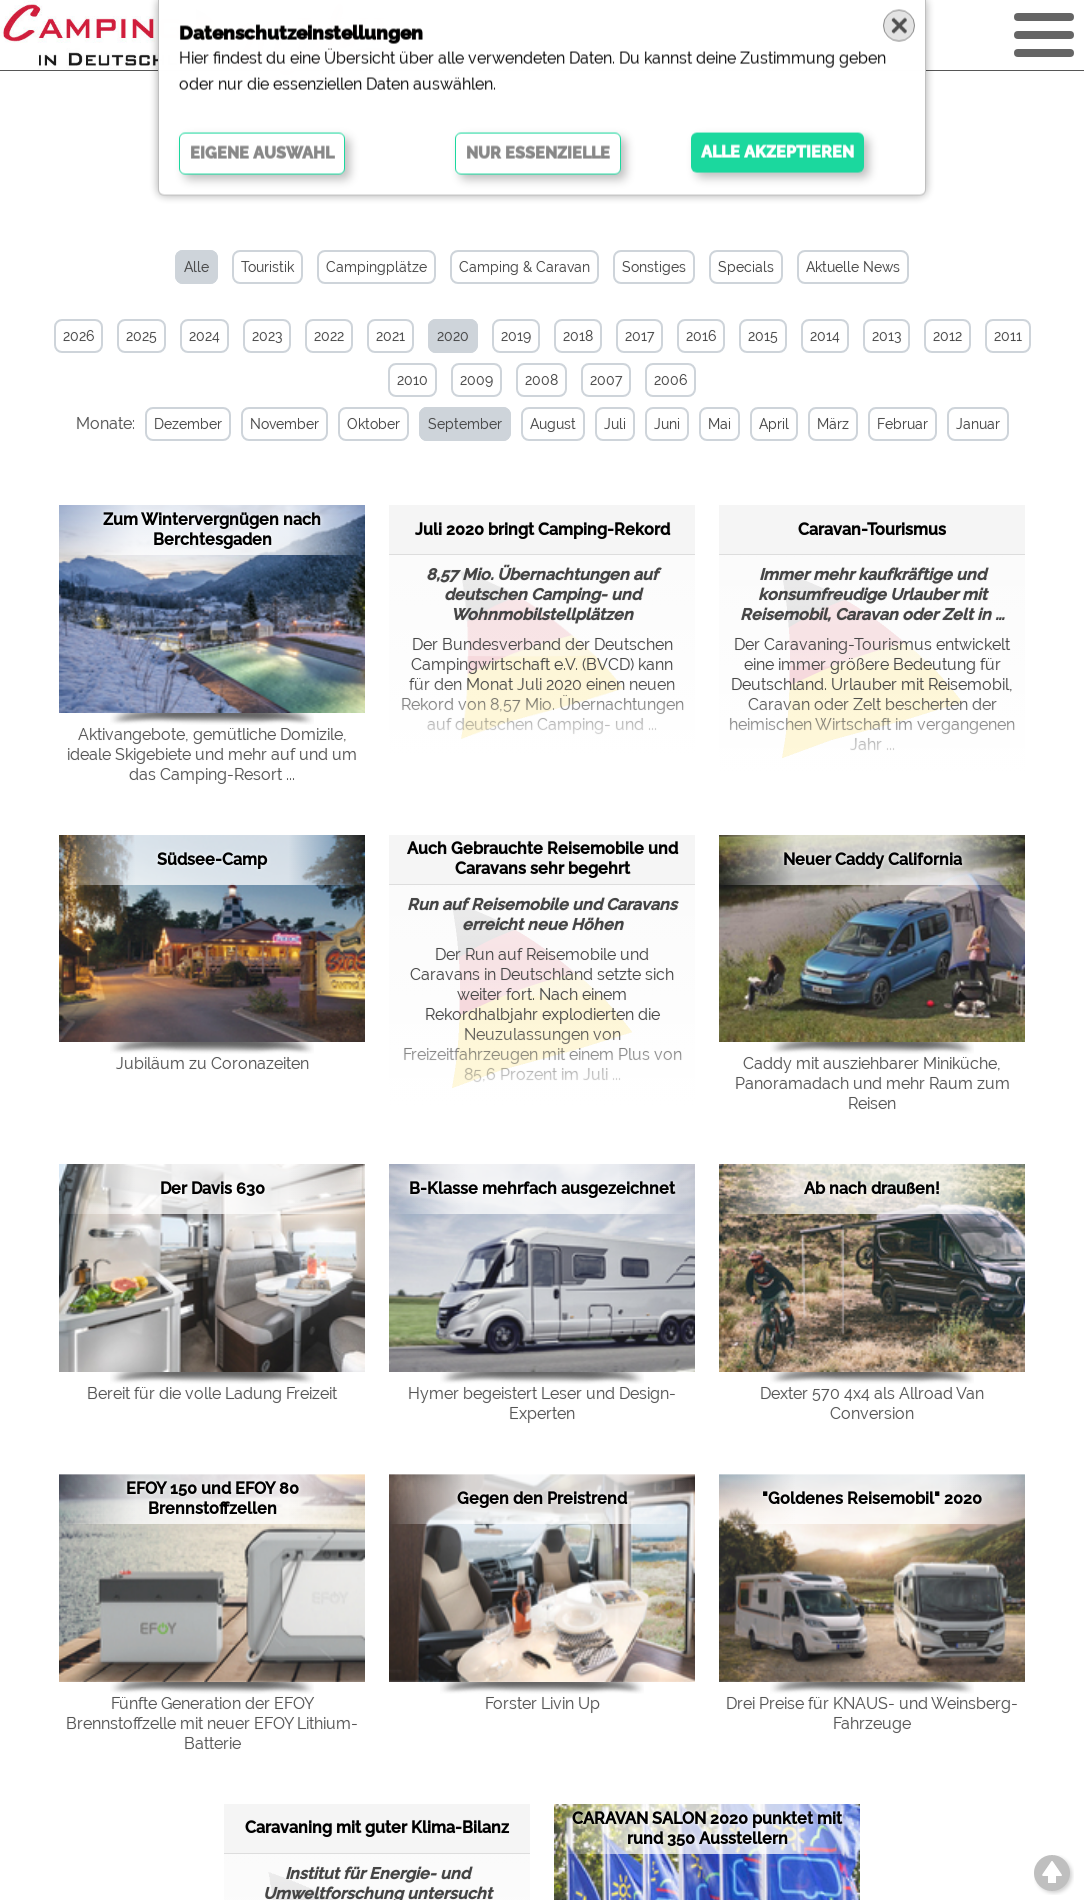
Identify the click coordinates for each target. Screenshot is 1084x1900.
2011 (1008, 336)
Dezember (187, 424)
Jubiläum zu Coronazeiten (212, 1063)
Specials (746, 267)
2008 (541, 380)
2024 (204, 336)
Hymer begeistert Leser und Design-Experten (542, 1403)
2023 (267, 336)
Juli (614, 424)
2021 (390, 336)
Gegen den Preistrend (542, 1498)
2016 (701, 336)
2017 (639, 336)
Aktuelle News (853, 267)
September (464, 424)
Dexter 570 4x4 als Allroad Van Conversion (872, 1403)
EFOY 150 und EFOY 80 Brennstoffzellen (212, 1498)
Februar (901, 424)
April (773, 424)
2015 (763, 336)
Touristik (267, 267)
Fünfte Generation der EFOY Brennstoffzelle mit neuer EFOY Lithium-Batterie (212, 1723)
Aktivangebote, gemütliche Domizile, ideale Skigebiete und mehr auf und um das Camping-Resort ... (212, 754)
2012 (947, 336)
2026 (78, 336)
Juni (666, 424)
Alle (196, 267)
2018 (578, 336)
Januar (977, 424)
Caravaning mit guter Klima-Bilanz (377, 1827)
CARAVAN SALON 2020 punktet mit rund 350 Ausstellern (707, 1828)
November (283, 424)
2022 (329, 336)
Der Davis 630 (212, 1188)
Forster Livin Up (542, 1703)
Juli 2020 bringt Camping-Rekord (542, 528)
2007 (606, 380)
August (552, 424)
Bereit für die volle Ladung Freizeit (212, 1393)
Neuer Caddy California (872, 859)
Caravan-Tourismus (872, 528)
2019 (516, 336)
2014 (825, 336)
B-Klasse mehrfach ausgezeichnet (542, 1188)
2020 (453, 336)
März (832, 424)
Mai (718, 424)
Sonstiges (654, 267)
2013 (886, 336)
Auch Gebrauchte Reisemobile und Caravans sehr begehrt (542, 858)
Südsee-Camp (212, 859)
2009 (476, 380)
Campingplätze (376, 267)
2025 (141, 336)
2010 (412, 380)
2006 (670, 380)
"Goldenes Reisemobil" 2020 (872, 1498)
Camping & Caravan (524, 267)
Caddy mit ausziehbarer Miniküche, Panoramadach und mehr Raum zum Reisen (872, 1083)
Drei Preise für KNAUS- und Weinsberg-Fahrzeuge (872, 1713)
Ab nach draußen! (872, 1188)
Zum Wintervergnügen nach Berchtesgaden (212, 529)
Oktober (372, 424)
